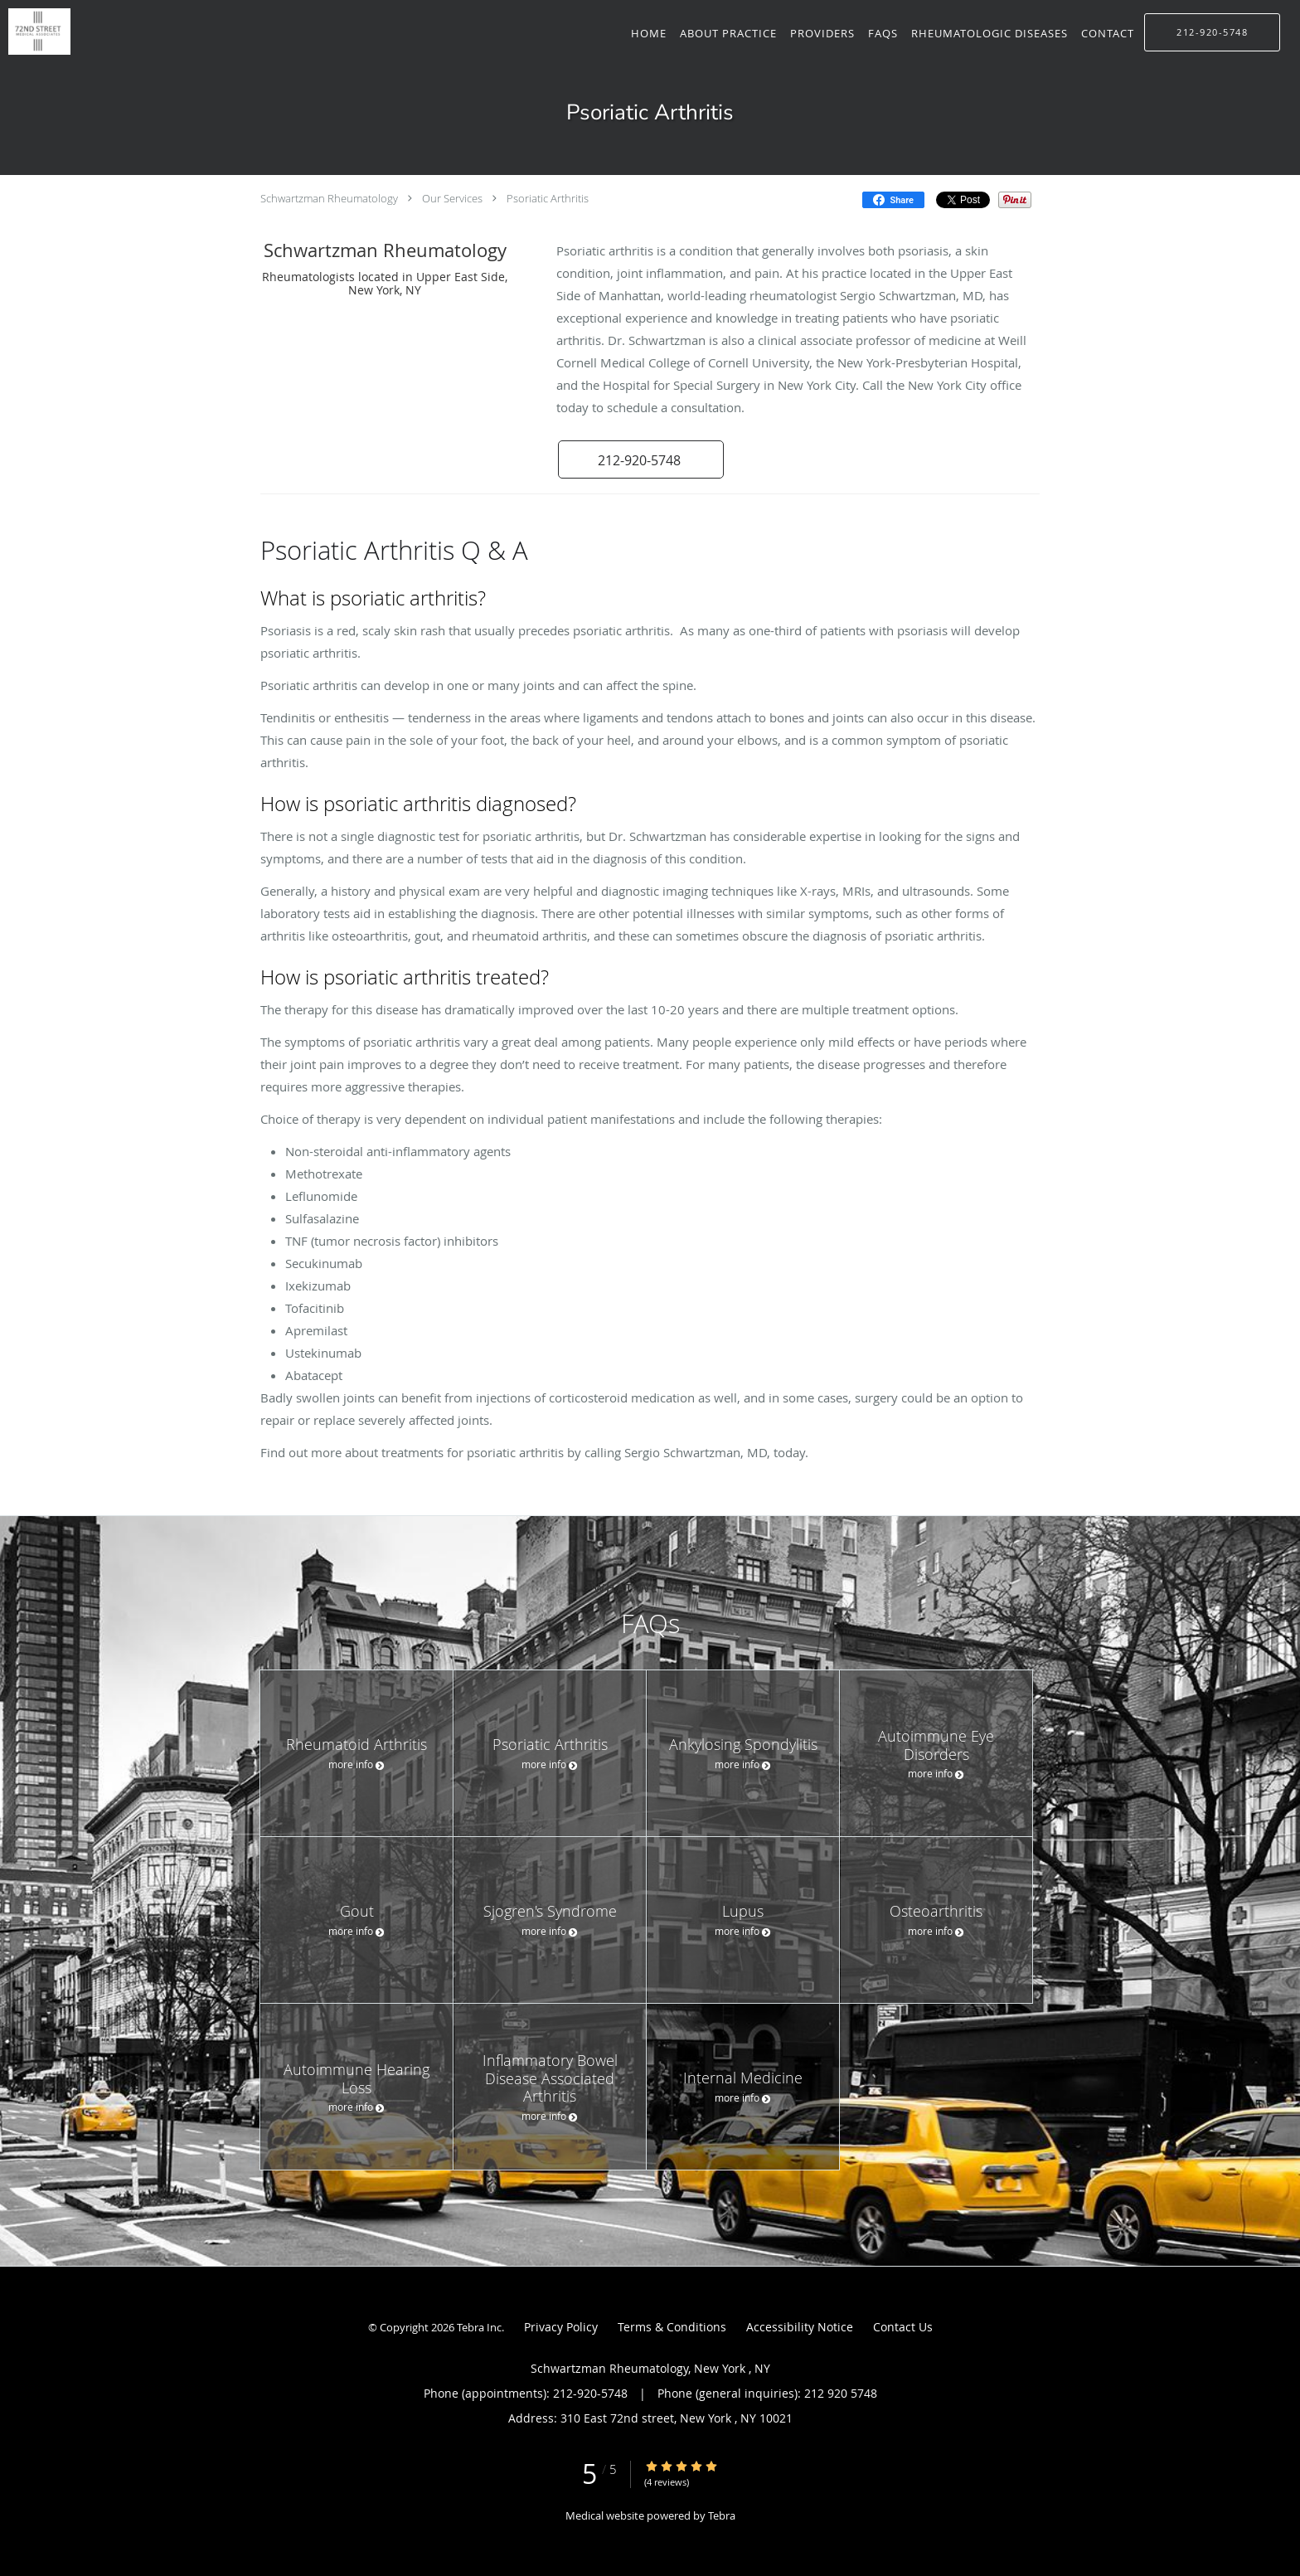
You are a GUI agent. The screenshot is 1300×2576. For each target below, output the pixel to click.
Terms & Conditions (672, 2327)
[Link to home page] (35, 31)
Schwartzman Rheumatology (329, 198)
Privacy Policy (561, 2327)
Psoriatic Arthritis (548, 198)
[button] (641, 459)
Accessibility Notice (799, 2327)
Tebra (721, 2515)
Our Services (452, 198)
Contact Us (903, 2327)
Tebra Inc (479, 2327)
